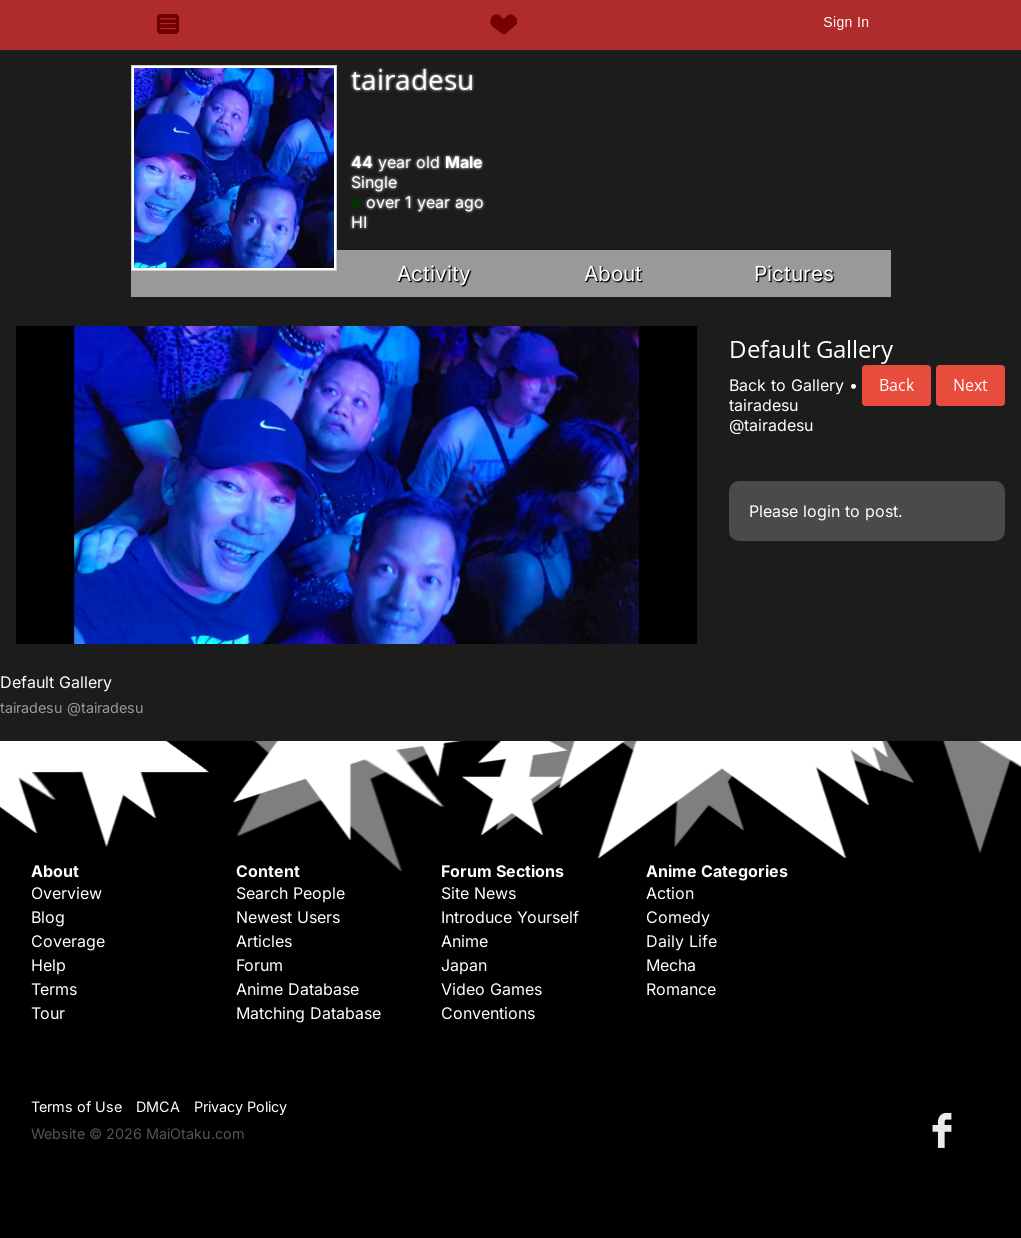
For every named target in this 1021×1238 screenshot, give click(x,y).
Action (670, 893)
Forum (259, 965)
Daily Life (681, 941)
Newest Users (288, 917)
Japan (464, 965)
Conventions (488, 1013)
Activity (434, 273)
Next (970, 385)
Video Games (491, 989)
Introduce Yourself (510, 917)
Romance (681, 989)
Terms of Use (76, 1106)
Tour (48, 1013)
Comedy (678, 917)
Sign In (846, 22)
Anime (464, 941)
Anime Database (297, 989)
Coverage (68, 941)
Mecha (671, 965)
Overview (66, 893)
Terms (54, 989)
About (613, 273)
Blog (48, 917)
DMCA (158, 1106)
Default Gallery (56, 682)
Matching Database (308, 1013)
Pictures (794, 273)
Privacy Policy (240, 1106)
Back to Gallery (786, 385)
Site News (478, 893)
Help (48, 965)
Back (896, 385)
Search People (290, 893)
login (821, 511)
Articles (264, 941)
